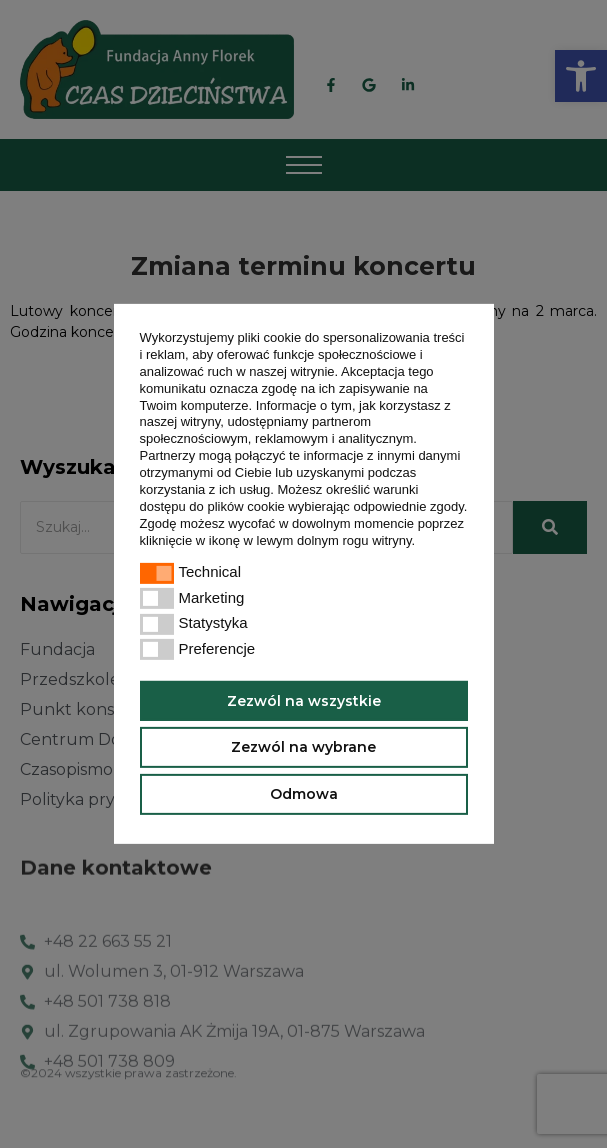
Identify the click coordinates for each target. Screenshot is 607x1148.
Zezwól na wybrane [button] (303, 747)
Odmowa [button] (304, 794)
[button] (421, 541)
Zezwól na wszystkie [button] (304, 700)
